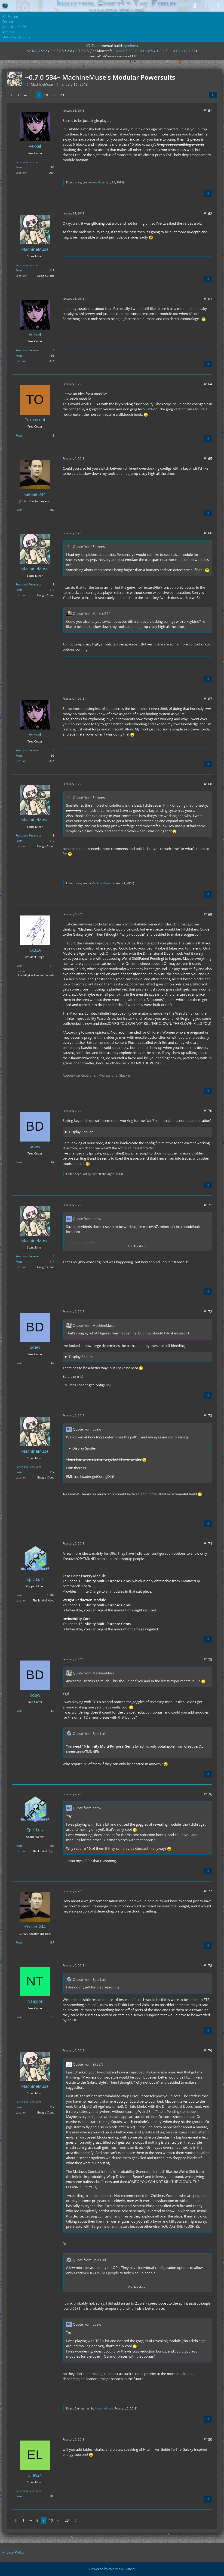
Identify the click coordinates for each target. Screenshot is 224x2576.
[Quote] (208, 193)
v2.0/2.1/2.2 (37, 50)
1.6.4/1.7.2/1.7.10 (127, 50)
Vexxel (96, 182)
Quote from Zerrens (89, 546)
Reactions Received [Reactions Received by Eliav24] (27, 2491)
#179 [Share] (208, 2050)
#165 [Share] (208, 458)
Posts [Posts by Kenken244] (18, 510)
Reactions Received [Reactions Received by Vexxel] (27, 162)
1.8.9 (149, 50)
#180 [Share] (208, 2439)
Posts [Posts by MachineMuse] (18, 270)
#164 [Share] (208, 384)
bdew (95, 1174)
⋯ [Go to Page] (25, 95)
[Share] (213, 95)
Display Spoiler (81, 1131)
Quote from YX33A (88, 2064)
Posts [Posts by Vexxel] (18, 167)
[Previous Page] (11, 94)
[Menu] (218, 5)
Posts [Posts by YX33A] (18, 966)
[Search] (194, 5)
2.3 (52, 50)
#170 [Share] (208, 1110)
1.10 (171, 50)
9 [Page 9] (39, 95)
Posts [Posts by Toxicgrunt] (18, 435)
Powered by (112, 2569)
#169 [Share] (208, 914)
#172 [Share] (208, 1311)
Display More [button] (136, 1246)
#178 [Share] (208, 1965)
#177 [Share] (208, 1891)
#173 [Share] (208, 1415)
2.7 (77, 50)
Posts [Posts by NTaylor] (18, 2017)
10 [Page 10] (46, 95)
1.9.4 (160, 50)
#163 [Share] (208, 298)
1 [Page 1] (19, 95)
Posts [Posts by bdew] (18, 1162)
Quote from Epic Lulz (89, 1733)
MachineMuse (101, 883)
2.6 (69, 50)
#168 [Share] (208, 784)
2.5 (61, 50)
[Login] (206, 6)
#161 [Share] (208, 110)
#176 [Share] (208, 1794)
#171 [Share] (208, 1205)
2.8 (86, 50)
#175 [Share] (208, 1659)
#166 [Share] (208, 533)
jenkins (131, 45)
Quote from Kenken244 (91, 613)
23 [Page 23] (62, 95)
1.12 (192, 50)
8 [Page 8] (32, 95)
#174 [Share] (208, 1543)
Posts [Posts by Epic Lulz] (18, 1595)
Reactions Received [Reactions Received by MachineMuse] (27, 265)
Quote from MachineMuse (93, 1325)
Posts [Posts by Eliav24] (18, 2496)
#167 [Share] (208, 698)
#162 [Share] (208, 213)
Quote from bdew (87, 1218)
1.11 (181, 50)
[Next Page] (70, 94)
